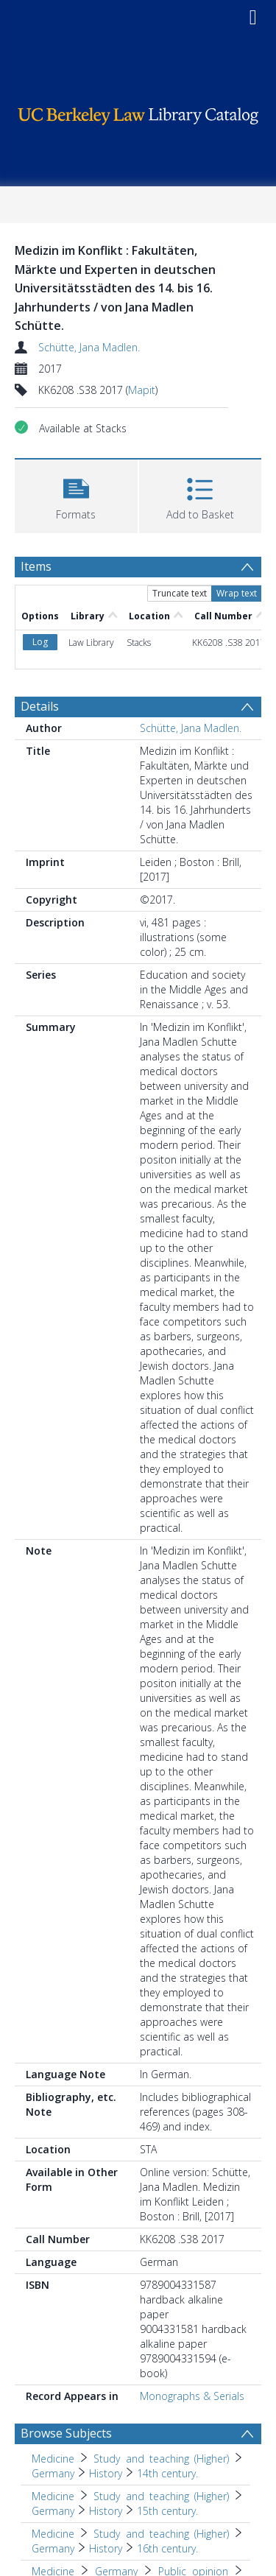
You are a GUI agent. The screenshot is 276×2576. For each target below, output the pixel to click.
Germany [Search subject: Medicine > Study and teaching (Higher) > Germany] (53, 2473)
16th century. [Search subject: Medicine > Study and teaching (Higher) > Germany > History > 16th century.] (167, 2548)
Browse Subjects (66, 2433)
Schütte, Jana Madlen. (89, 347)
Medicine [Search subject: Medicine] (53, 2459)
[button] (76, 494)
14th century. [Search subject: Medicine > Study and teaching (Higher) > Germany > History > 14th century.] (167, 2473)
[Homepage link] (138, 112)
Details (40, 706)
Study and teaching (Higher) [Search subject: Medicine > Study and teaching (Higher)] (161, 2459)
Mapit (141, 390)
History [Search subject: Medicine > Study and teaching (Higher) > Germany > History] (105, 2473)
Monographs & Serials (192, 2396)
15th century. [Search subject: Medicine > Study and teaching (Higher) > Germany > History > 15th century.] (167, 2511)
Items (36, 566)
